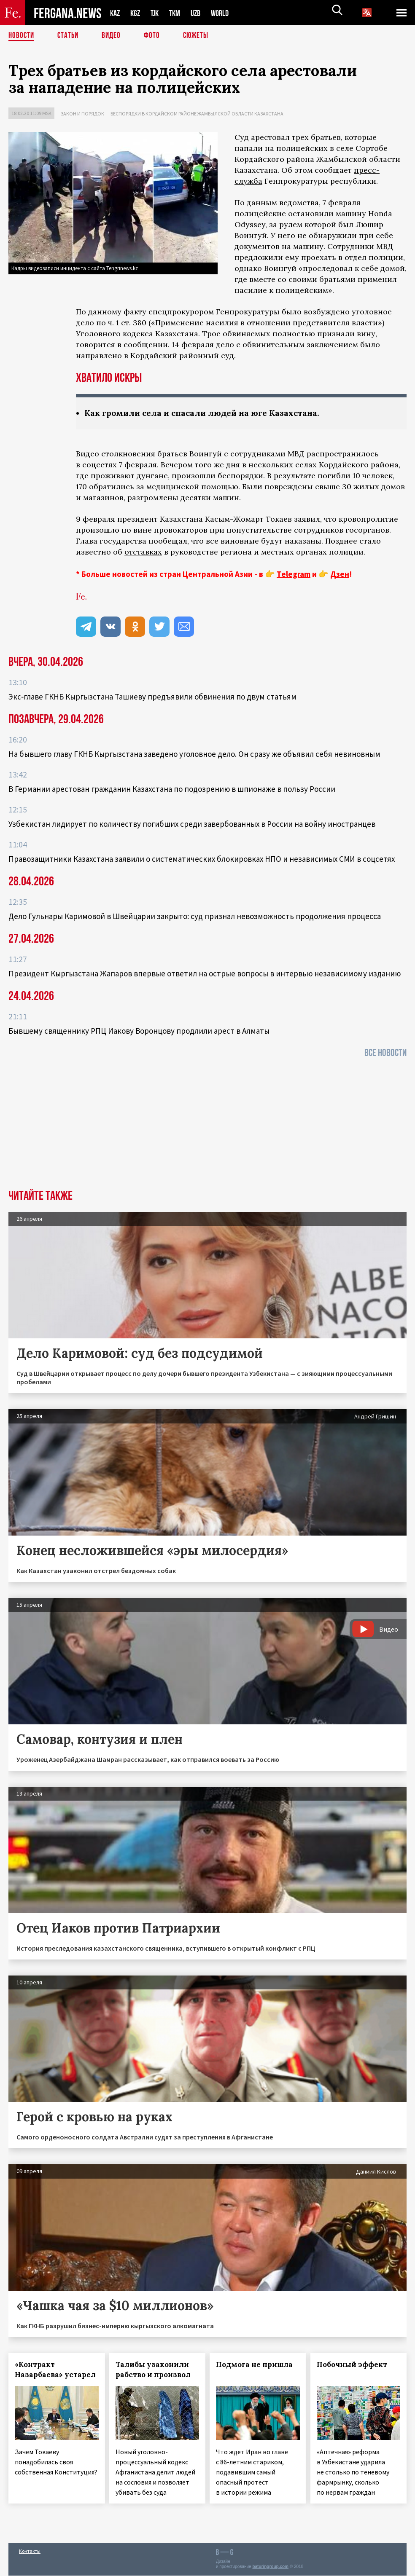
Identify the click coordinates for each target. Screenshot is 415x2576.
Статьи (70, 36)
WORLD (227, 13)
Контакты (29, 2551)
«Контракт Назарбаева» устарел (55, 2370)
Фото (155, 36)
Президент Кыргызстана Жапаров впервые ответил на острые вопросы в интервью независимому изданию (204, 974)
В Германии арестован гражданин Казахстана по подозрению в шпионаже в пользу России (171, 789)
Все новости (385, 1053)
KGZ (137, 13)
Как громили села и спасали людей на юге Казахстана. (207, 413)
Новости (21, 36)
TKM (179, 13)
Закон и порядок (82, 113)
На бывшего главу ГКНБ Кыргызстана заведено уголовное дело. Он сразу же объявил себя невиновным (194, 754)
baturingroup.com (270, 2567)
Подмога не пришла (254, 2365)
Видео (114, 36)
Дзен (339, 574)
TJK (157, 13)
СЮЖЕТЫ (200, 36)
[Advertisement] (207, 1127)
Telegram (293, 574)
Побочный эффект (352, 2365)
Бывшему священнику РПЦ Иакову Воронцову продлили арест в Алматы (138, 1031)
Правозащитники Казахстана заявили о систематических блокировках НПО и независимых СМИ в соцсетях (201, 859)
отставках (143, 552)
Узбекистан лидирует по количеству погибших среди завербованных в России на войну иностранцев (191, 824)
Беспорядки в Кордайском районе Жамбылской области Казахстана (196, 113)
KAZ (115, 13)
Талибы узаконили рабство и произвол (153, 2370)
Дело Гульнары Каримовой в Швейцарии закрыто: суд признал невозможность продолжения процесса (194, 916)
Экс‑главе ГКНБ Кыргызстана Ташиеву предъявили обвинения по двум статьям (152, 697)
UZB (201, 13)
